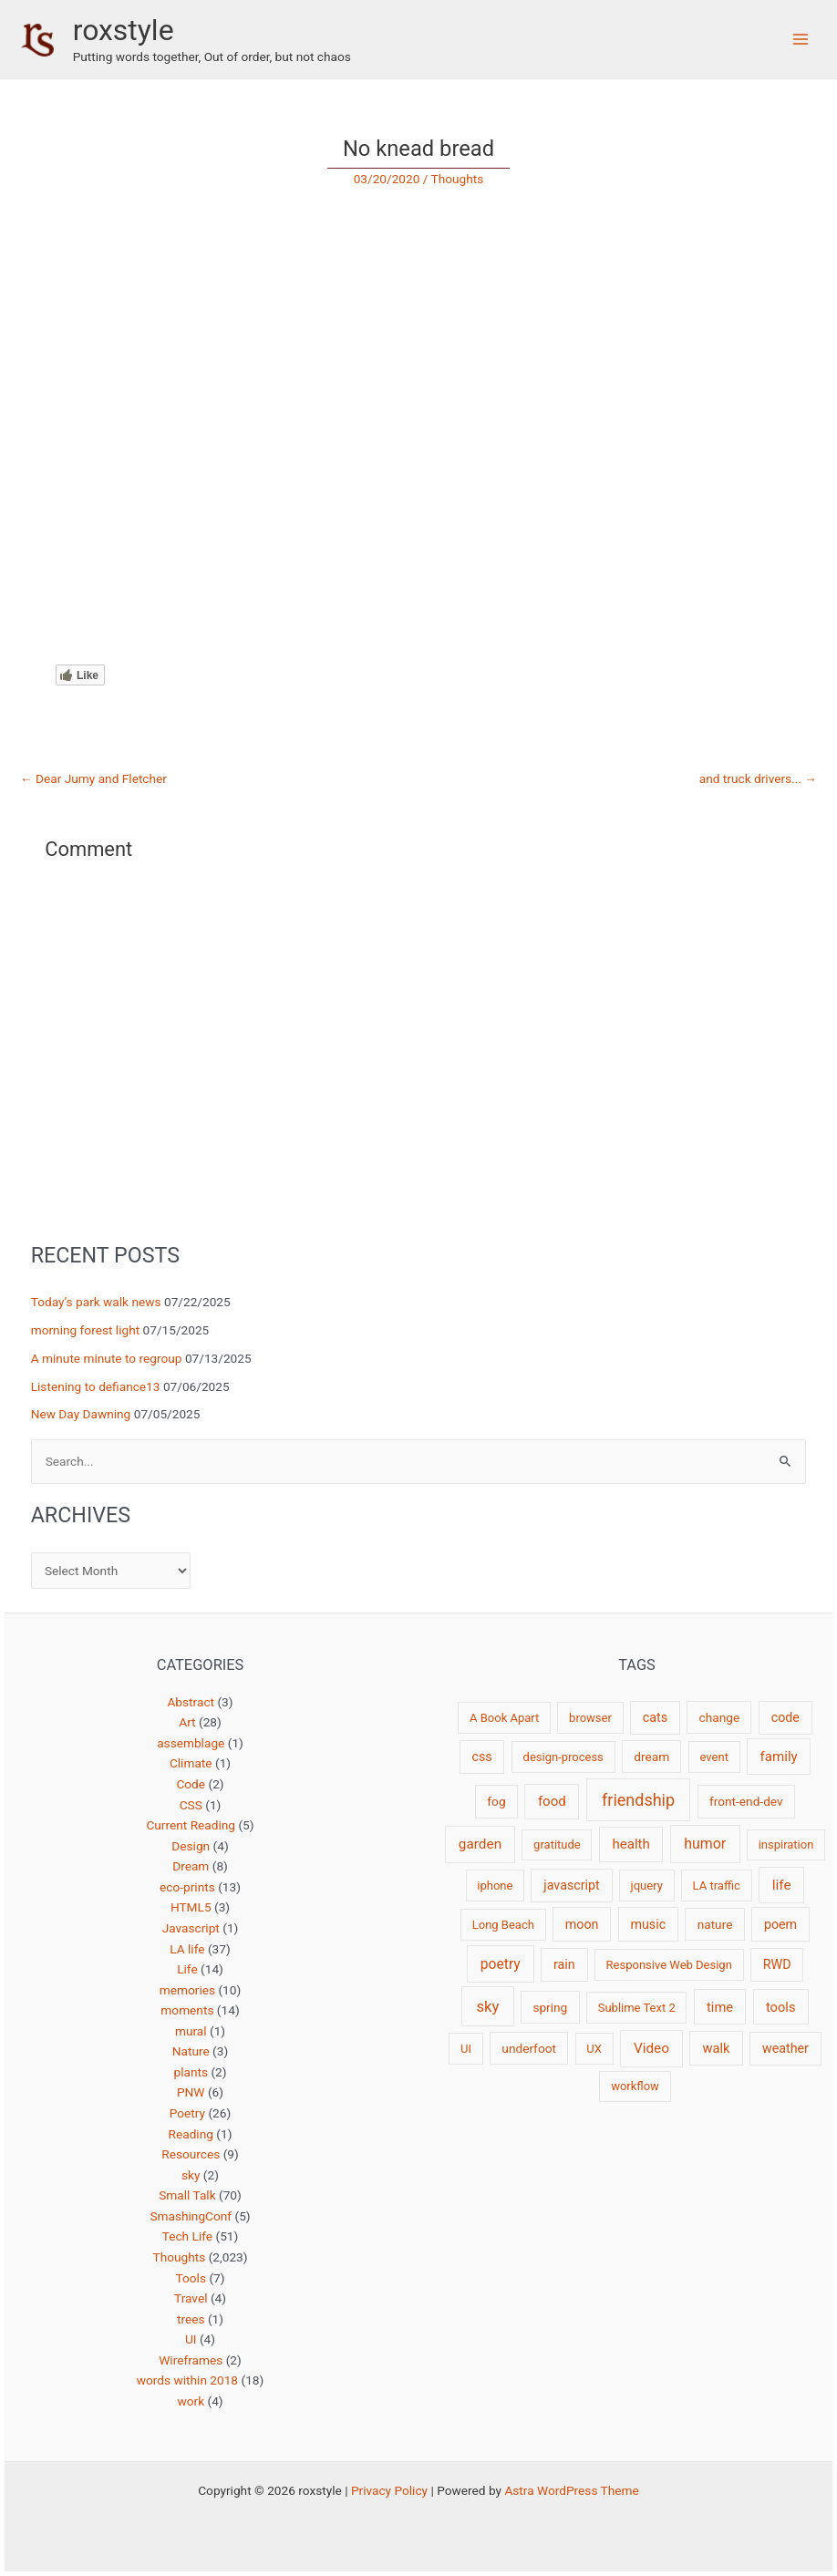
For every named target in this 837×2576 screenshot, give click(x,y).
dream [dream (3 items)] (651, 1756)
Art (187, 1722)
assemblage (190, 1743)
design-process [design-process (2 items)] (563, 1757)
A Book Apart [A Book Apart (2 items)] (504, 1718)
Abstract (190, 1702)
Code (190, 1784)
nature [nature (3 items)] (715, 1924)
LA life (187, 1949)
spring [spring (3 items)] (549, 2007)
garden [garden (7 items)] (480, 1844)
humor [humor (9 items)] (705, 1843)
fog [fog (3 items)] (496, 1801)
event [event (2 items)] (714, 1757)
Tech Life (187, 2236)
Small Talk (187, 2195)
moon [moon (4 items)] (582, 1924)
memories (187, 1990)
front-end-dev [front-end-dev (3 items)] (746, 1801)
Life (187, 1969)
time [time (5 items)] (720, 2007)
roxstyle (123, 30)
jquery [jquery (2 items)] (647, 1885)
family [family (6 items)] (779, 1756)
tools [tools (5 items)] (781, 2007)
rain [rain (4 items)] (564, 1964)
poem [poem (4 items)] (780, 1924)
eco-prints (187, 1887)
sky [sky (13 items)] (487, 2006)
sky (190, 2175)
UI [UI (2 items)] (465, 2049)
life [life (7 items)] (781, 1885)
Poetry (187, 2113)
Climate (191, 1763)
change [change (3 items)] (719, 1717)
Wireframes (190, 2360)
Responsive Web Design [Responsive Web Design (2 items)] (669, 1965)
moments (186, 2010)
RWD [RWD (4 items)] (777, 1964)
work (190, 2401)
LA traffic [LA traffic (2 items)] (716, 1885)
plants (190, 2072)
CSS (191, 1805)
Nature (191, 2051)
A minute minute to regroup (106, 1358)
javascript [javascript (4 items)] (571, 1885)
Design (190, 1846)
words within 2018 (187, 2380)
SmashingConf (191, 2216)
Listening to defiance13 (95, 1386)
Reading (191, 2134)
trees (191, 2319)
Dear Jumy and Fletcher (93, 779)
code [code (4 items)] (785, 1717)
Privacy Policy (389, 2490)
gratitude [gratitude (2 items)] (557, 1844)
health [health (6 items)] (630, 1844)
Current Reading (190, 1825)
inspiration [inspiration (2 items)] (786, 1844)
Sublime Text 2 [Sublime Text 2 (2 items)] (637, 2007)
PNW (191, 2092)
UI (191, 2339)
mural (191, 2031)
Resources (190, 2154)
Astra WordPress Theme (571, 2490)
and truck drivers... (758, 779)
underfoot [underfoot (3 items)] (528, 2048)
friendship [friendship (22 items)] (638, 1799)
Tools (191, 2278)
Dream (190, 1866)
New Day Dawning (81, 1413)
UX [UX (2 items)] (594, 2049)
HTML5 (191, 1907)
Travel (190, 2298)
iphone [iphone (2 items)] (494, 1885)
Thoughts (457, 178)
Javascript (191, 1928)
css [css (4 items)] (481, 1756)
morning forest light (85, 1330)
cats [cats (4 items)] (655, 1717)
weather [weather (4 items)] (785, 2048)
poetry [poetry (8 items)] (500, 1964)
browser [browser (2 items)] (590, 1718)
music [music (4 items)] (648, 1924)
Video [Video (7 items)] (651, 2048)
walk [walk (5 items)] (715, 2048)
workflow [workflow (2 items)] (635, 2086)
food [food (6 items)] (552, 1801)
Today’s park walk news (96, 1301)
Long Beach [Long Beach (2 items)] (503, 1925)
